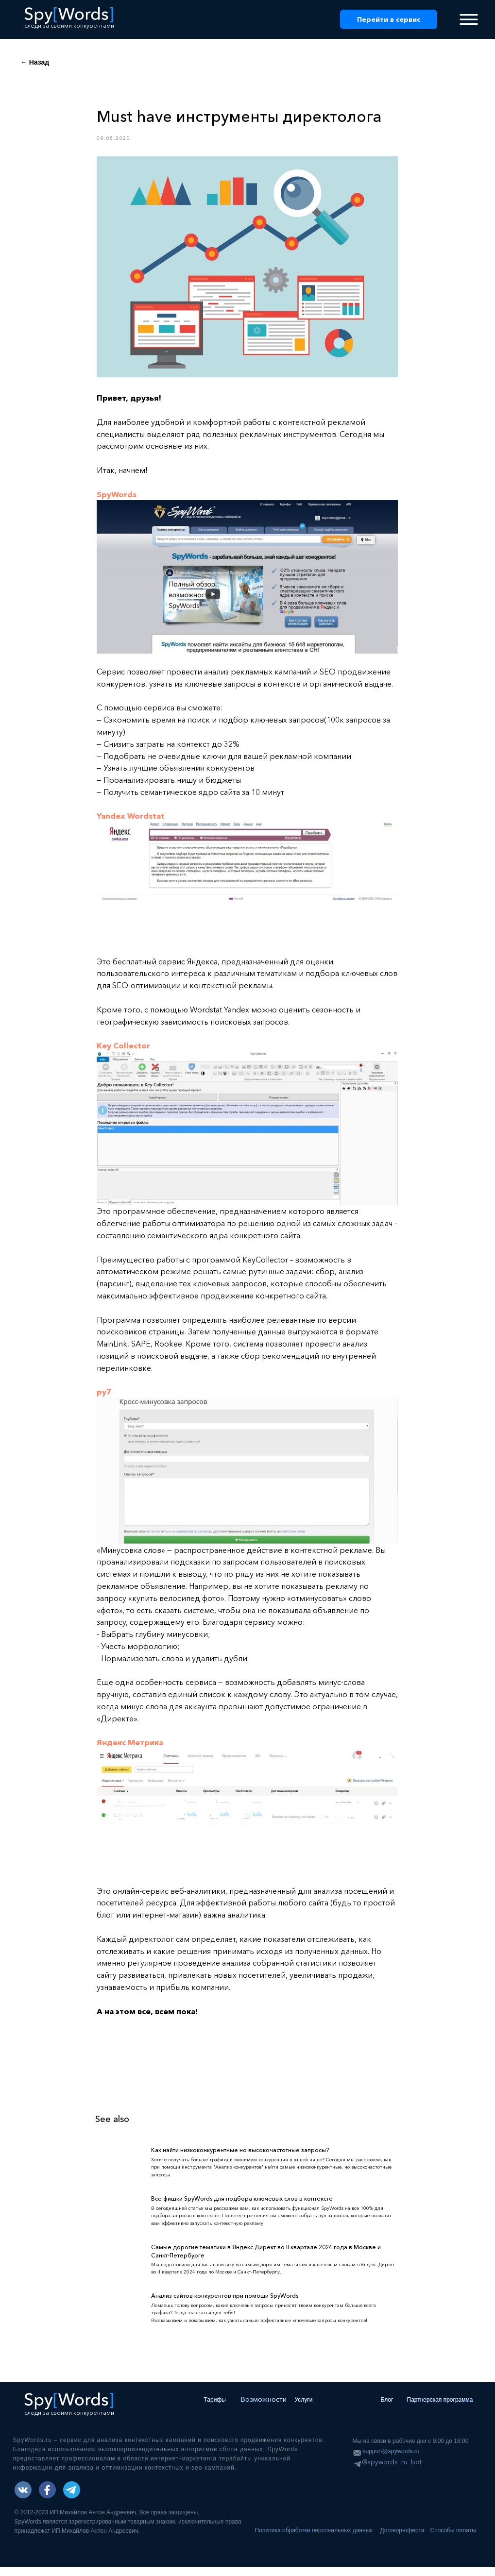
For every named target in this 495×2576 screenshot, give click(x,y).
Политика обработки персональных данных (314, 2539)
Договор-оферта (402, 2539)
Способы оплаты (453, 2539)
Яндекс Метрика (130, 1747)
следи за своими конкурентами (69, 25)
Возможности (264, 2408)
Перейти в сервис (388, 19)
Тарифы (215, 2409)
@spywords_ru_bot (392, 2471)
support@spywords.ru (391, 2460)
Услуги (304, 2409)
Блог (387, 2409)
